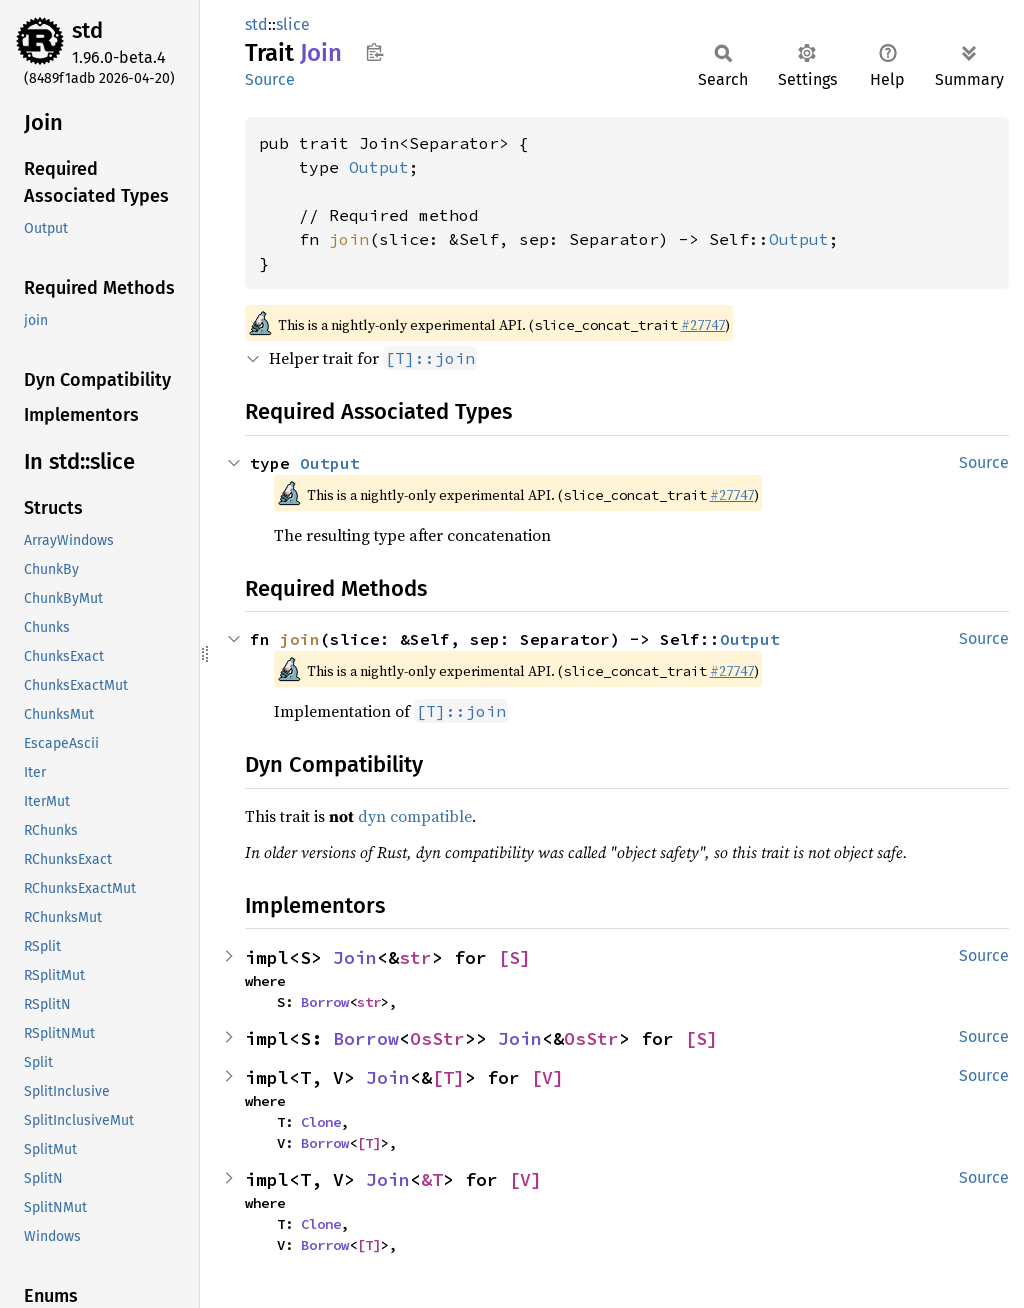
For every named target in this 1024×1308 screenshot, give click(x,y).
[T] (448, 1077)
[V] (547, 1077)
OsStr (437, 1038)
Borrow (325, 1002)
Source (270, 79)
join (349, 239)
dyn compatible (415, 816)
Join (355, 957)
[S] (514, 957)
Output (379, 167)
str (415, 957)
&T (432, 1179)
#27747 (703, 325)
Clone (321, 1122)
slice (293, 24)
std (87, 30)
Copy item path (374, 52)
